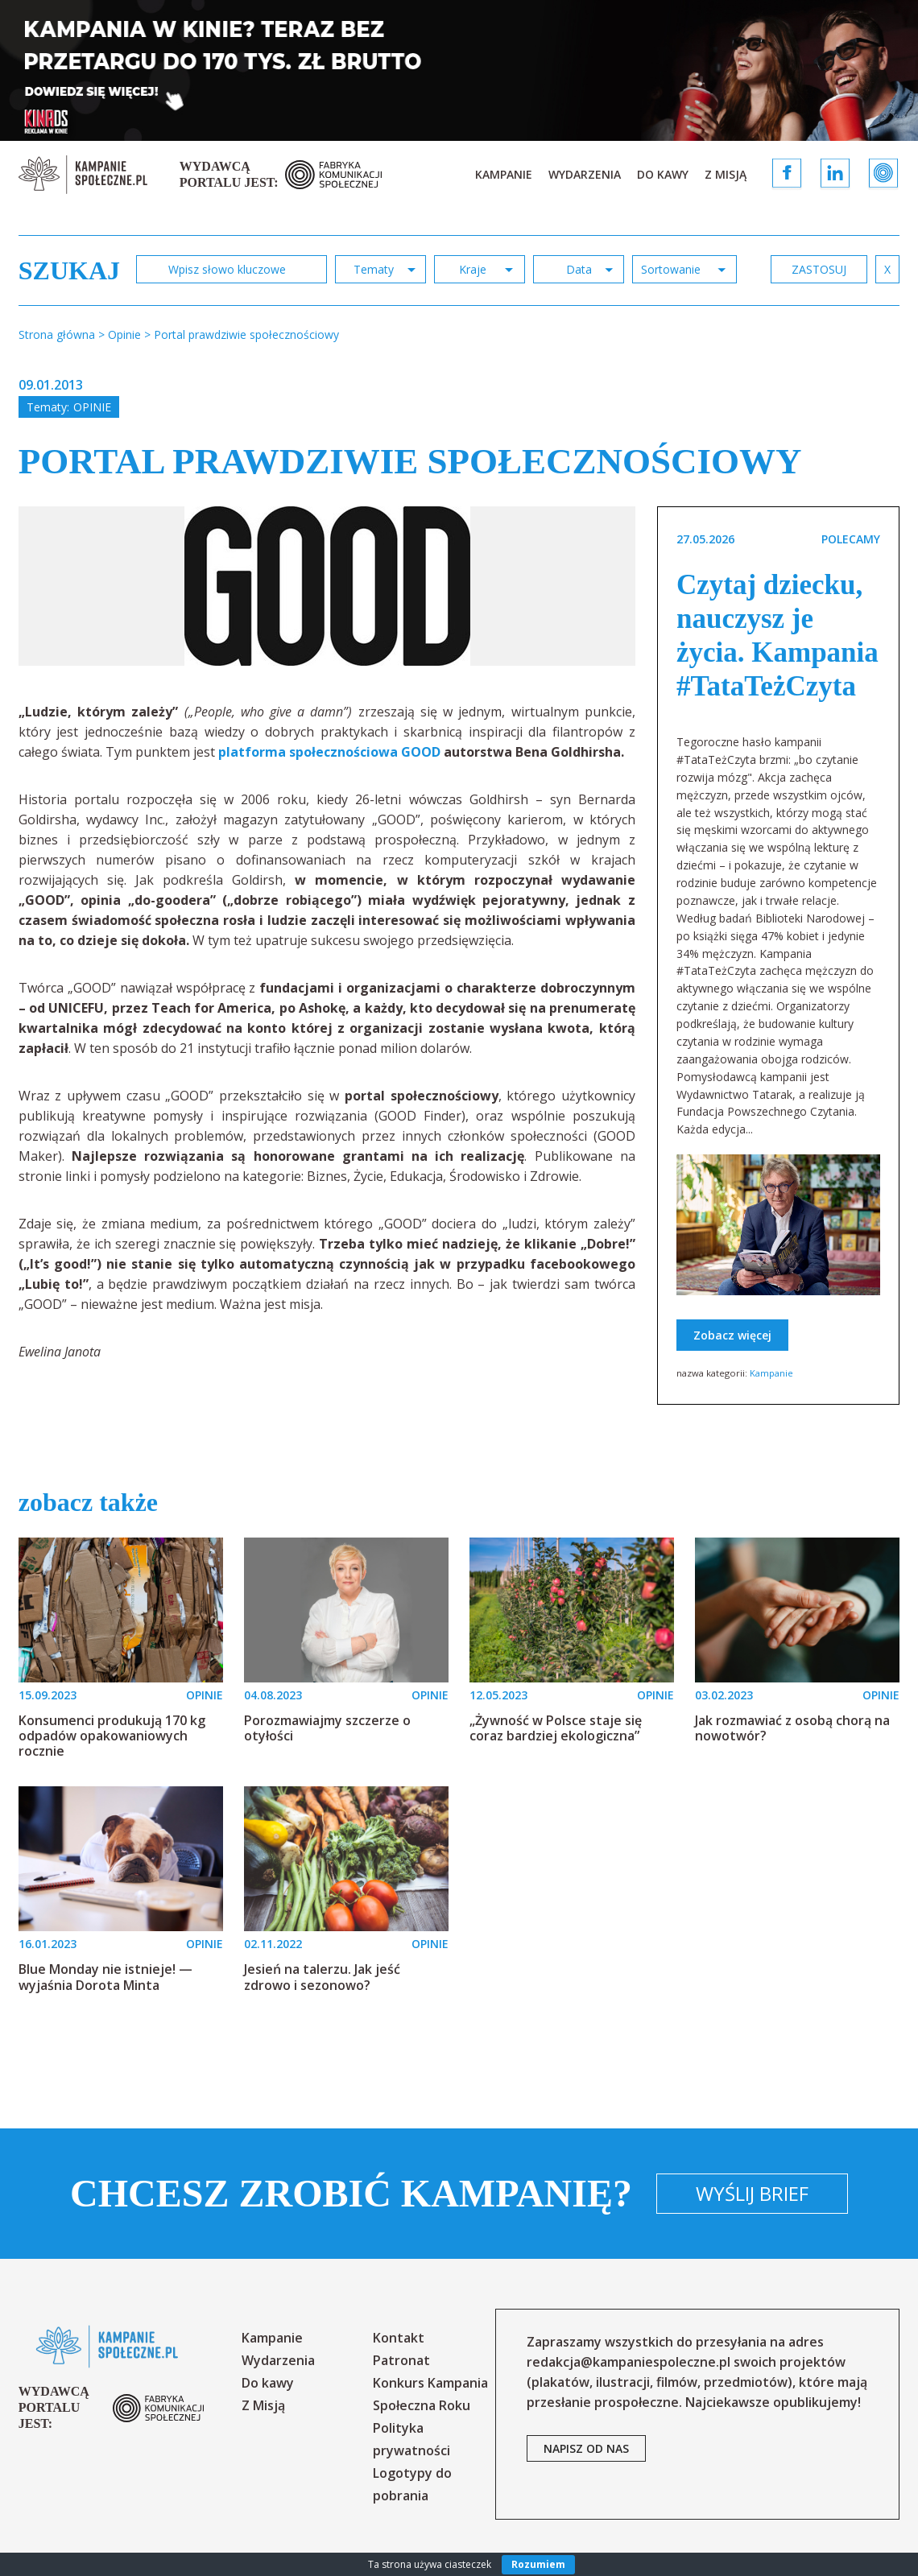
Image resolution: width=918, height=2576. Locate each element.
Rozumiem (538, 2564)
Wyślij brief (752, 2193)
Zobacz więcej (732, 1335)
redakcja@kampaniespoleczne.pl (628, 2362)
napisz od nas (586, 2448)
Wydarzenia (584, 174)
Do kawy (662, 174)
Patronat (401, 2360)
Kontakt (398, 2338)
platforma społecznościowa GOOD (329, 752)
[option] (327, 586)
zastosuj (819, 269)
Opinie (92, 407)
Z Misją (725, 174)
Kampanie (503, 174)
